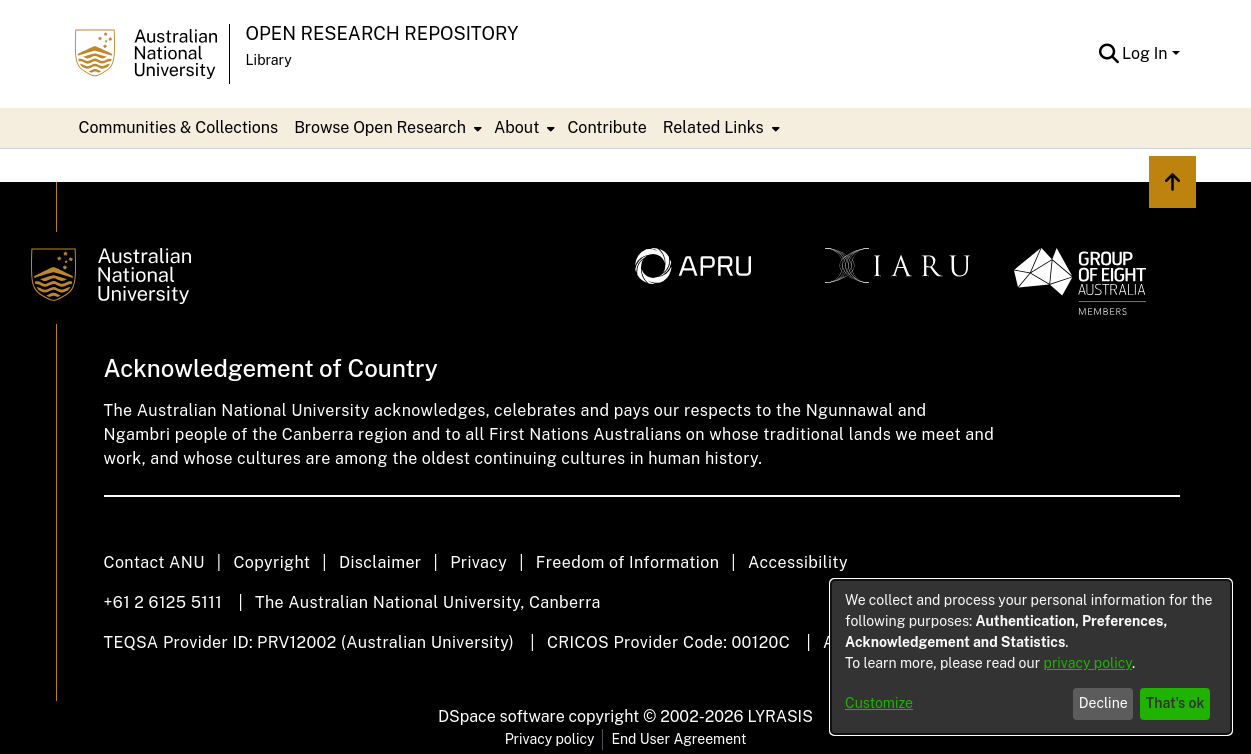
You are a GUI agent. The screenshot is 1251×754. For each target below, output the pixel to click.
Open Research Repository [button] (382, 33)
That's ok (1175, 703)
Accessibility (798, 562)
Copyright (271, 562)
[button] (1108, 54)
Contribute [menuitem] (606, 127)
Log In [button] (1146, 53)
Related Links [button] (713, 127)
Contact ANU (154, 562)
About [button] (516, 127)
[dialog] (1031, 657)
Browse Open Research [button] (380, 127)
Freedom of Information (627, 562)
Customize (879, 703)
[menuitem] (386, 128)
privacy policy (1088, 663)
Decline (1103, 703)
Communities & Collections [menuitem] (179, 127)
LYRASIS (779, 716)
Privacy (478, 562)
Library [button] (269, 60)
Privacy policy (550, 739)
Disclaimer (380, 562)
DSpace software (501, 716)
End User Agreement (678, 739)
